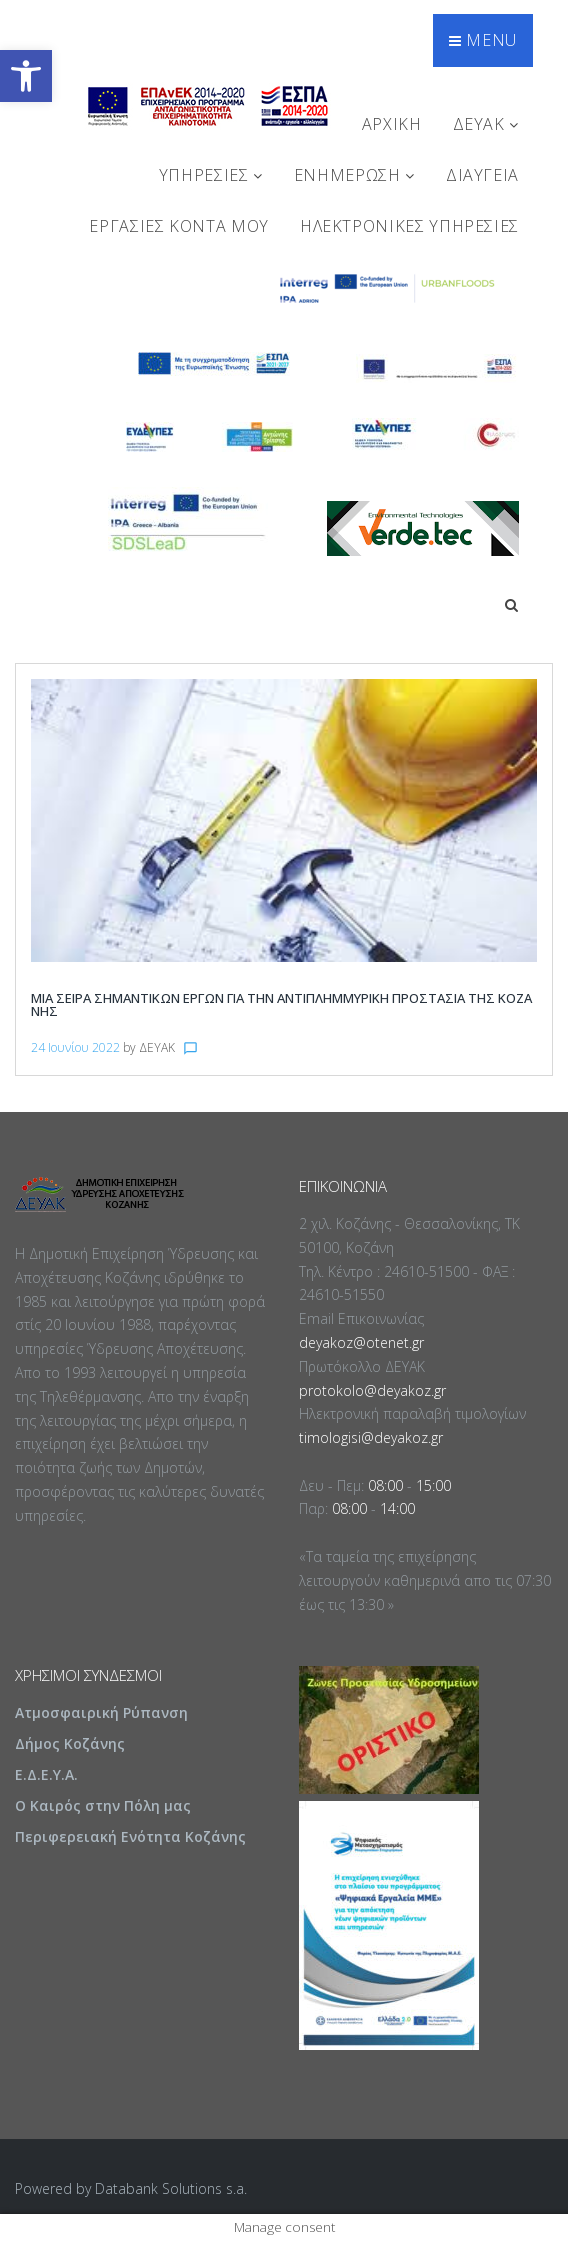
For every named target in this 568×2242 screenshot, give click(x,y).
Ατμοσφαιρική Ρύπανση (101, 1712)
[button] (26, 76)
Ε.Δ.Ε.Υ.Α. (46, 1774)
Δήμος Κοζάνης (70, 1743)
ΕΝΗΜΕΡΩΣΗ (354, 175)
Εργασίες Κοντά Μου (179, 226)
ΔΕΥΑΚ (486, 124)
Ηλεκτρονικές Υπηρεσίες (409, 226)
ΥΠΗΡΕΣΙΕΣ (211, 175)
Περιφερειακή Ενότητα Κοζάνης (130, 1836)
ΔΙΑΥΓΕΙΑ (482, 175)
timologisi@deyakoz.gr (371, 1437)
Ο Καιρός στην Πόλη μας (103, 1805)
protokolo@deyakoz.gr (372, 1390)
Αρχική (392, 124)
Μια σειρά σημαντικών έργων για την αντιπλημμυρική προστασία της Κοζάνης (281, 1004)
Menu (483, 40)
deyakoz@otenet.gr (361, 1342)
